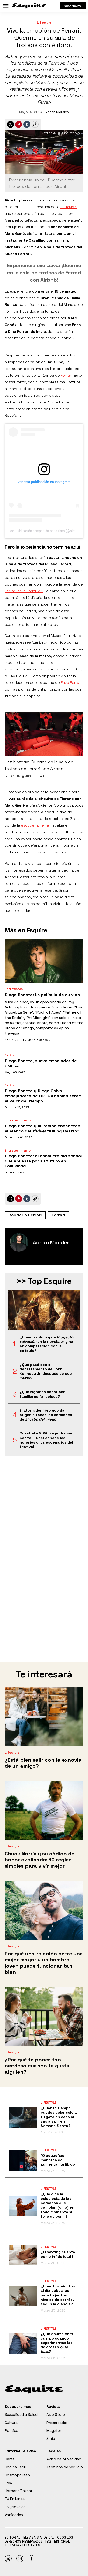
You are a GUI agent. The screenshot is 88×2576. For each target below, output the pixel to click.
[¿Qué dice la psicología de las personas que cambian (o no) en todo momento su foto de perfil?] (23, 2206)
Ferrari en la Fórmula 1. (24, 591)
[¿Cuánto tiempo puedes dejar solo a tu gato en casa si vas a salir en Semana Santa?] (23, 2117)
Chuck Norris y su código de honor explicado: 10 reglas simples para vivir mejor (39, 1859)
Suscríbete (73, 6)
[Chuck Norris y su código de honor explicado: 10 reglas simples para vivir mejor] (44, 1810)
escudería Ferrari (36, 825)
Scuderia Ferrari (25, 1215)
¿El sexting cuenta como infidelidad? (58, 2254)
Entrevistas (14, 989)
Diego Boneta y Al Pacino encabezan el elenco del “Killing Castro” (42, 1128)
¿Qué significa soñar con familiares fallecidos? (43, 1394)
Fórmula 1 (68, 206)
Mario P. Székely (38, 1040)
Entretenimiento (18, 1120)
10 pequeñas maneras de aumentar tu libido (58, 2160)
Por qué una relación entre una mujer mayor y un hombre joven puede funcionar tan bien (44, 1962)
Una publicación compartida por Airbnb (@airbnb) (44, 531)
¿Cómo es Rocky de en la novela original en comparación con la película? (47, 1344)
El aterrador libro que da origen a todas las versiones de (46, 1415)
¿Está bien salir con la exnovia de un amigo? (43, 1763)
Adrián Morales (57, 112)
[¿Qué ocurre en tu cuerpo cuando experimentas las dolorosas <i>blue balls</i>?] (23, 2343)
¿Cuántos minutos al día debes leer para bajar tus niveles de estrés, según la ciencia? (58, 2295)
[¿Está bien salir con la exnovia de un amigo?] (44, 1716)
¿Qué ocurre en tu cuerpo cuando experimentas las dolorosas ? (57, 2342)
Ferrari (58, 1215)
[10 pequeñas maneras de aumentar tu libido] (23, 2160)
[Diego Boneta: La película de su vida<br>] (44, 961)
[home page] (29, 5)
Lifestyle (44, 23)
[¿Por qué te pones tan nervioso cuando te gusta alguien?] (44, 2016)
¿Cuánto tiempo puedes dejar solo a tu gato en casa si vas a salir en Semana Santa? (59, 2117)
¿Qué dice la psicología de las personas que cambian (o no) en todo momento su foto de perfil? (57, 2205)
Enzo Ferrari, (71, 682)
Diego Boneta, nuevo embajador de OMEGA (41, 1063)
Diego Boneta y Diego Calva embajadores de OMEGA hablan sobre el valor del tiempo (43, 1095)
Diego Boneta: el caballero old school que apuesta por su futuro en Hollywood (43, 1160)
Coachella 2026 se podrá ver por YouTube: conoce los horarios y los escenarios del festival (46, 1440)
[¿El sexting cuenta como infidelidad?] (23, 2255)
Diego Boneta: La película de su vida (42, 994)
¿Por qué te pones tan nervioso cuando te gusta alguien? (37, 2065)
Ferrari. (67, 375)
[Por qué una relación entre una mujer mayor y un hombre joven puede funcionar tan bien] (44, 1910)
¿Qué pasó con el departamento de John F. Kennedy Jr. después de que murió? (46, 1371)
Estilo (9, 1055)
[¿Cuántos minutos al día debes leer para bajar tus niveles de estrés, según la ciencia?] (23, 2296)
